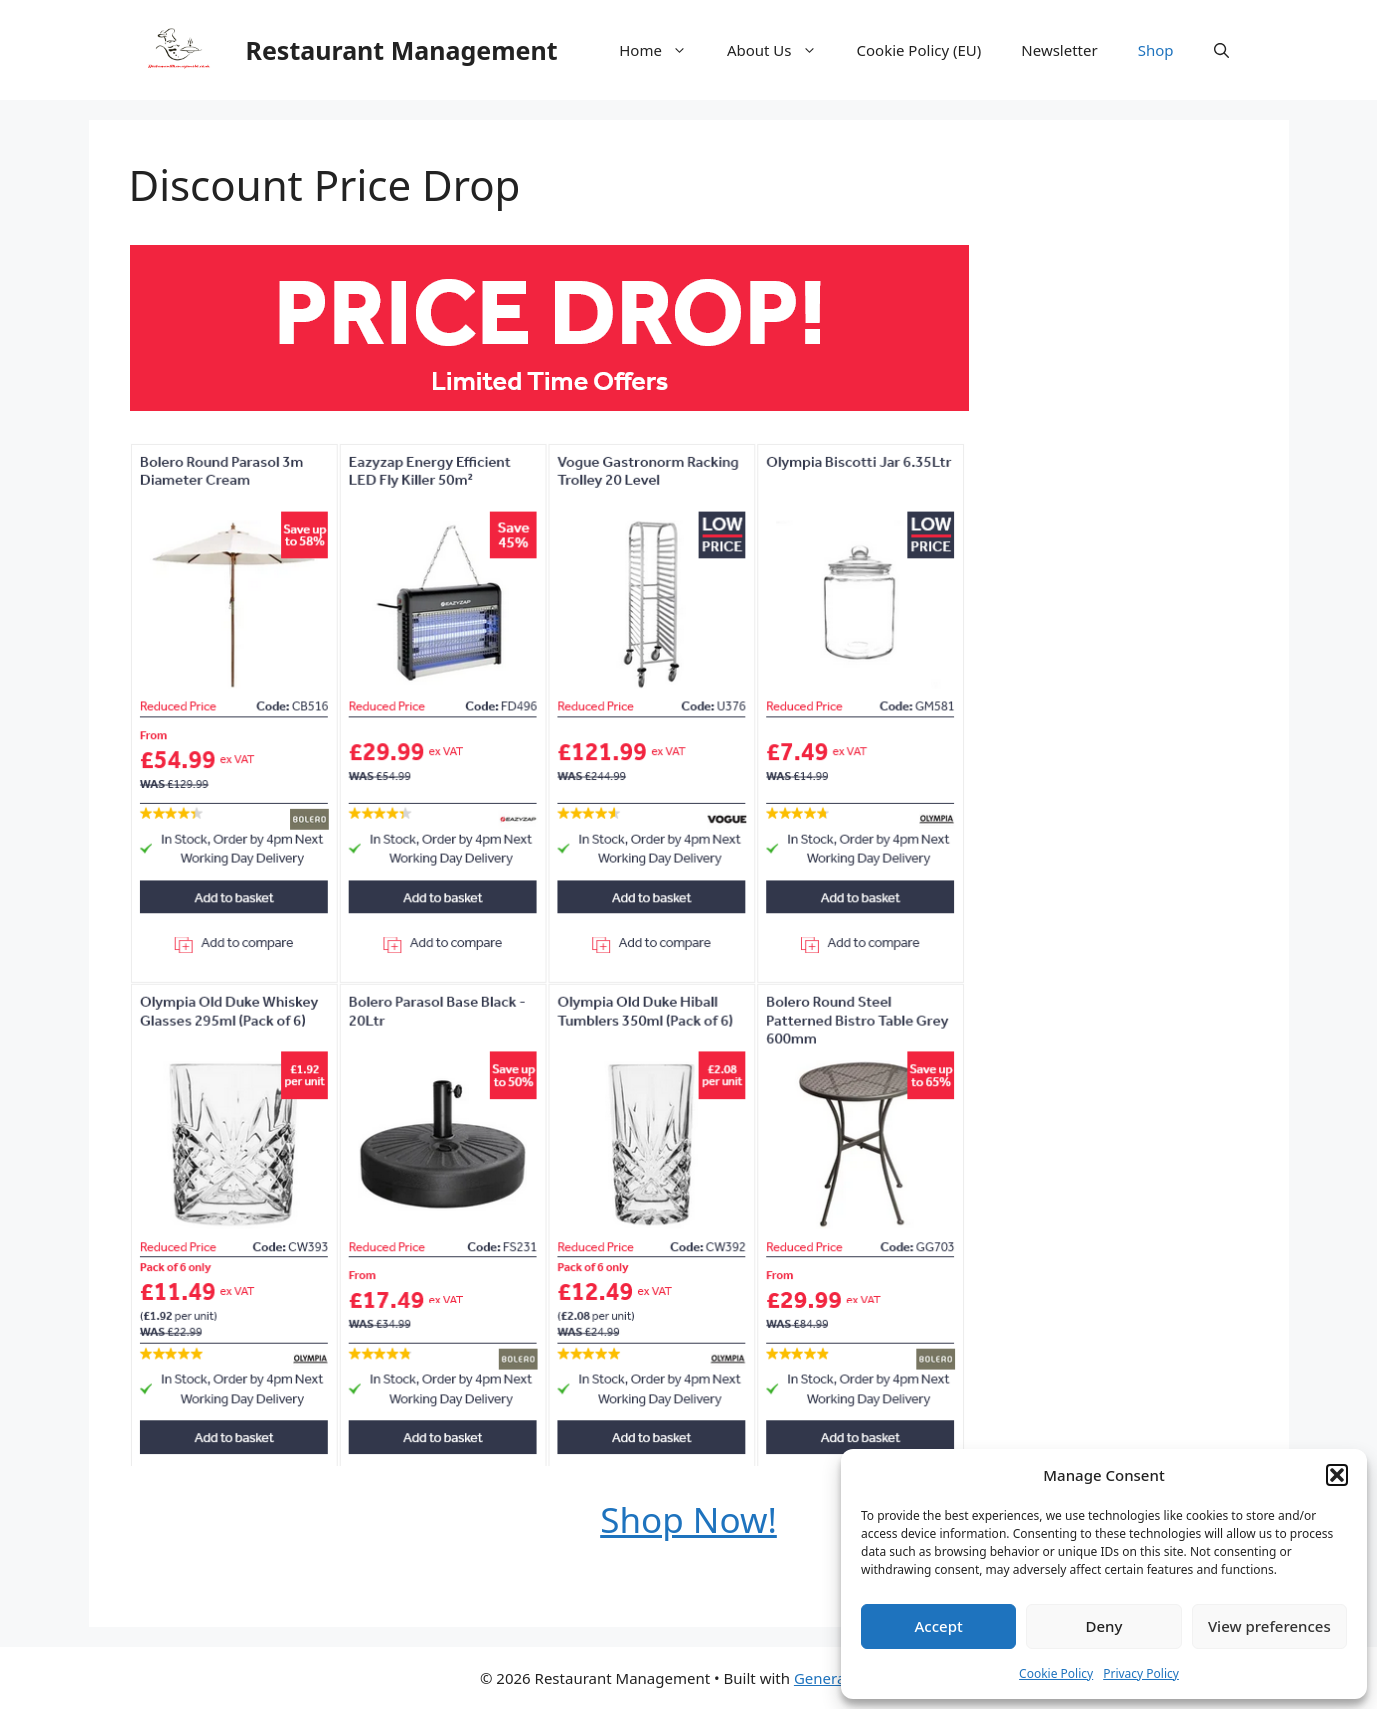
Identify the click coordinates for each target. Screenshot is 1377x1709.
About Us (782, 50)
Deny (1104, 1626)
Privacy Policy (1141, 1673)
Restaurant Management (402, 50)
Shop (1156, 50)
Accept (939, 1626)
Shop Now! (688, 1519)
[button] (1337, 1475)
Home (663, 50)
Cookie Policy (1056, 1673)
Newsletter (1059, 50)
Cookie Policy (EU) (919, 50)
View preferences (1269, 1626)
